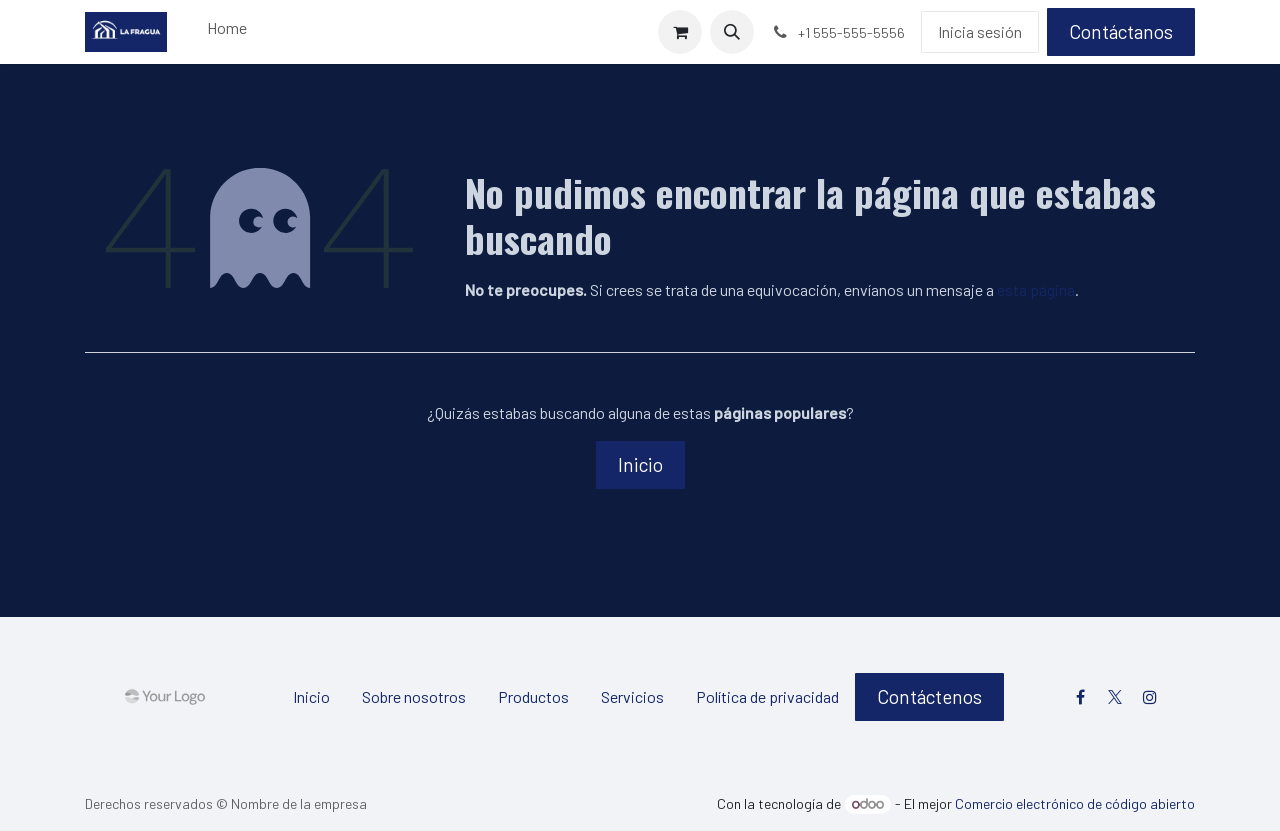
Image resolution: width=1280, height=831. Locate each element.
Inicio (640, 464)
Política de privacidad (767, 696)
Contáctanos (1121, 31)
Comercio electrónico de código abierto (1075, 803)
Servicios (632, 696)
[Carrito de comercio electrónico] (680, 32)
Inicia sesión (980, 31)
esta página (1036, 289)
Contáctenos (929, 696)
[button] (732, 32)
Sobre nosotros (414, 696)
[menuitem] (227, 32)
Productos (533, 696)
